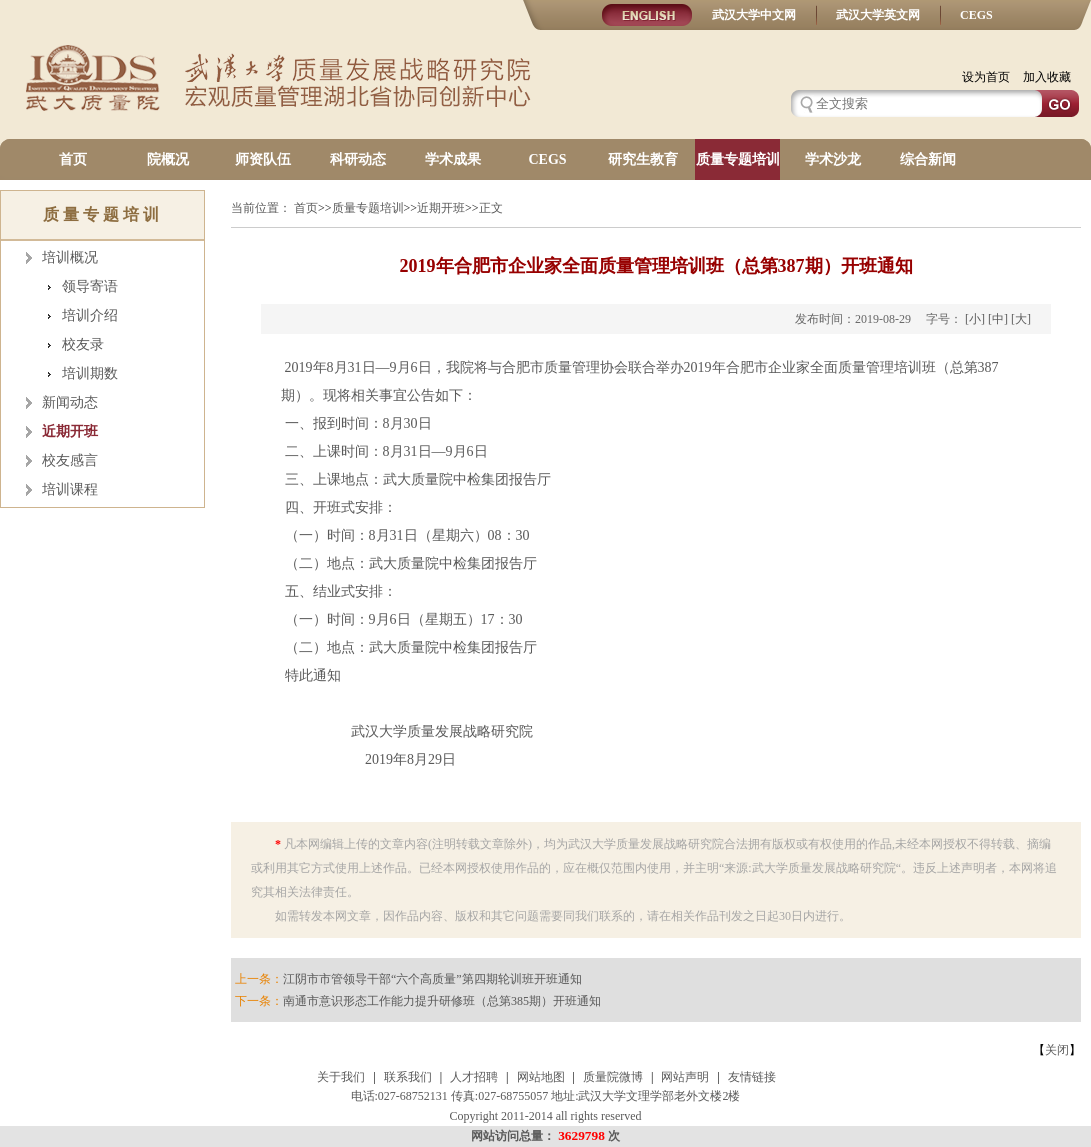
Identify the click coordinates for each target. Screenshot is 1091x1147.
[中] (998, 319)
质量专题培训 (738, 159)
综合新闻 (928, 159)
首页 (73, 159)
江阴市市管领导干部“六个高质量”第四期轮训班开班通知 (432, 979)
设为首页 (986, 77)
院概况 (168, 159)
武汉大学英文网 (878, 15)
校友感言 (70, 460)
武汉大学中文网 (754, 15)
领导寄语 (90, 286)
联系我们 (408, 1077)
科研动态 (358, 159)
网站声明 (685, 1077)
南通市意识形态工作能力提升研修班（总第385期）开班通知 (442, 1001)
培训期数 (90, 373)
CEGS (976, 15)
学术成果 (453, 159)
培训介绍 (90, 315)
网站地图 (541, 1077)
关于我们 (341, 1077)
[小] (975, 319)
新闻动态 (70, 402)
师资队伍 (263, 159)
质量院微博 (613, 1077)
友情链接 (752, 1077)
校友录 (83, 344)
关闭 (1057, 1050)
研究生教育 (643, 159)
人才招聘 (474, 1077)
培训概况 (70, 257)
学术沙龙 (833, 159)
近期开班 (70, 431)
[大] (1021, 319)
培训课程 (70, 489)
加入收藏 (1047, 77)
